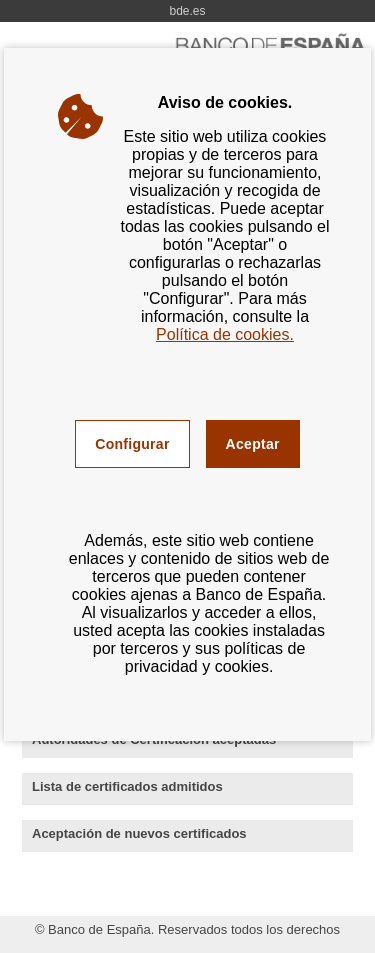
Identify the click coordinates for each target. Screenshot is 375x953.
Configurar (132, 444)
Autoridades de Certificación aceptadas (184, 741)
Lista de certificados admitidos (158, 788)
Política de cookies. (225, 334)
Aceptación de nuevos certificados (170, 835)
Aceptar (253, 444)
